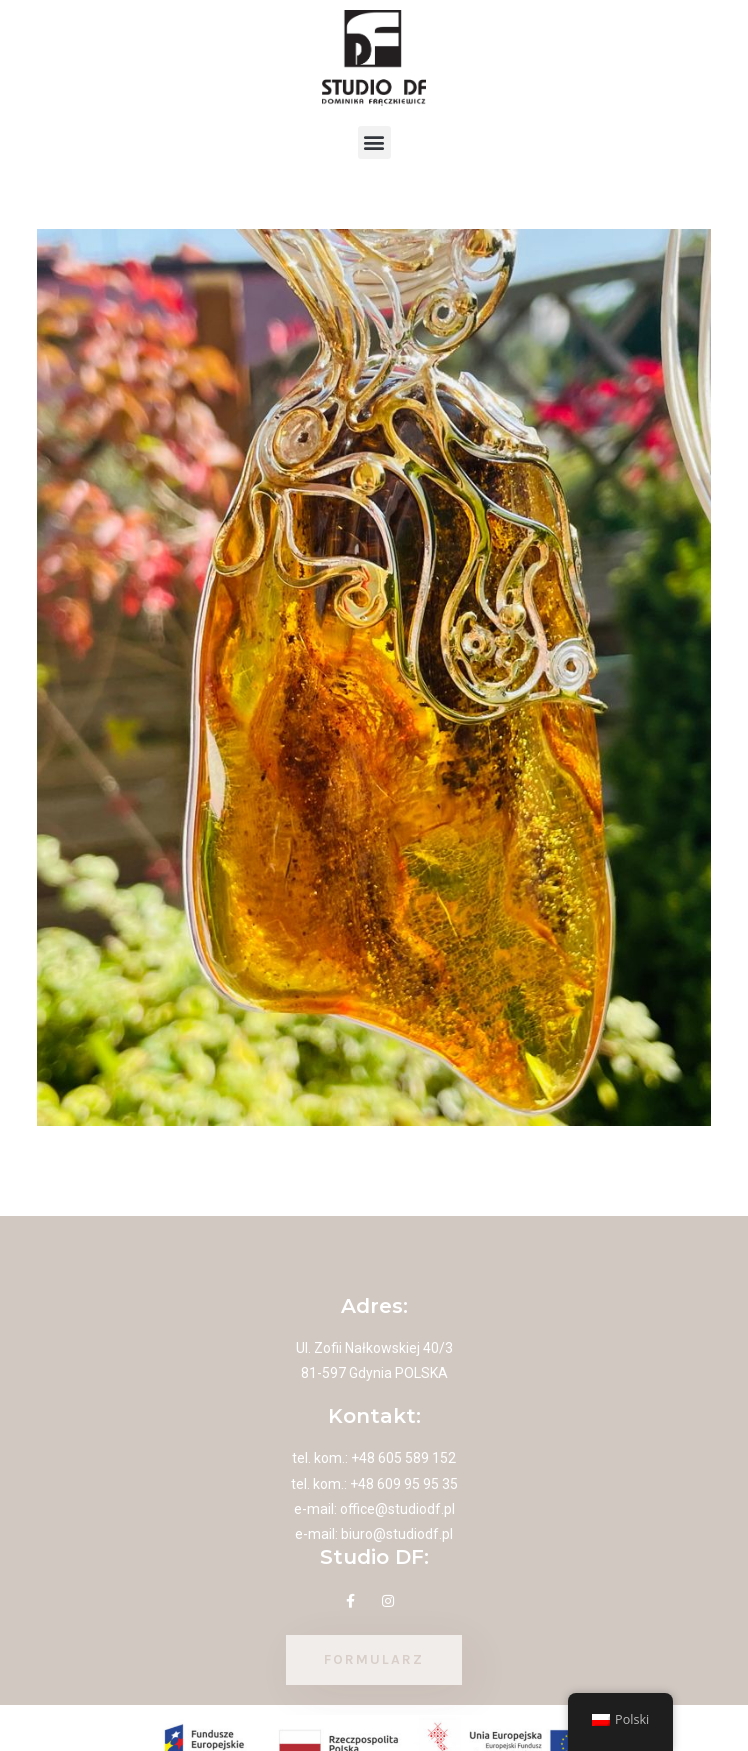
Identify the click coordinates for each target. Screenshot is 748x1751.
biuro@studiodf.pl (397, 1534)
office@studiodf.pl (397, 1509)
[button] (374, 142)
